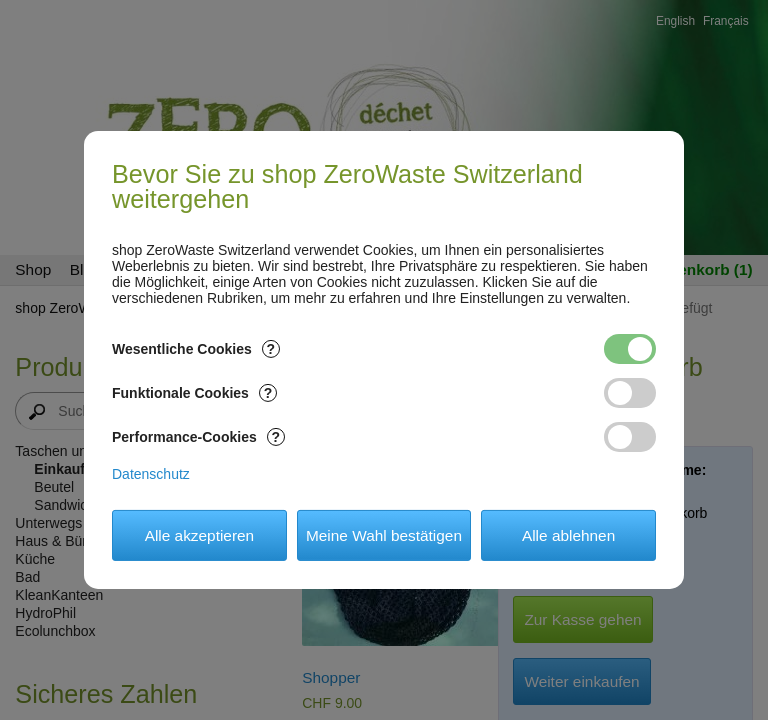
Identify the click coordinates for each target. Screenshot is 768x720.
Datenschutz (151, 474)
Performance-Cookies (198, 437)
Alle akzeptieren (200, 535)
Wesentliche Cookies (196, 349)
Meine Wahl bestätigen (384, 535)
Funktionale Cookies (194, 393)
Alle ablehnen (568, 535)
